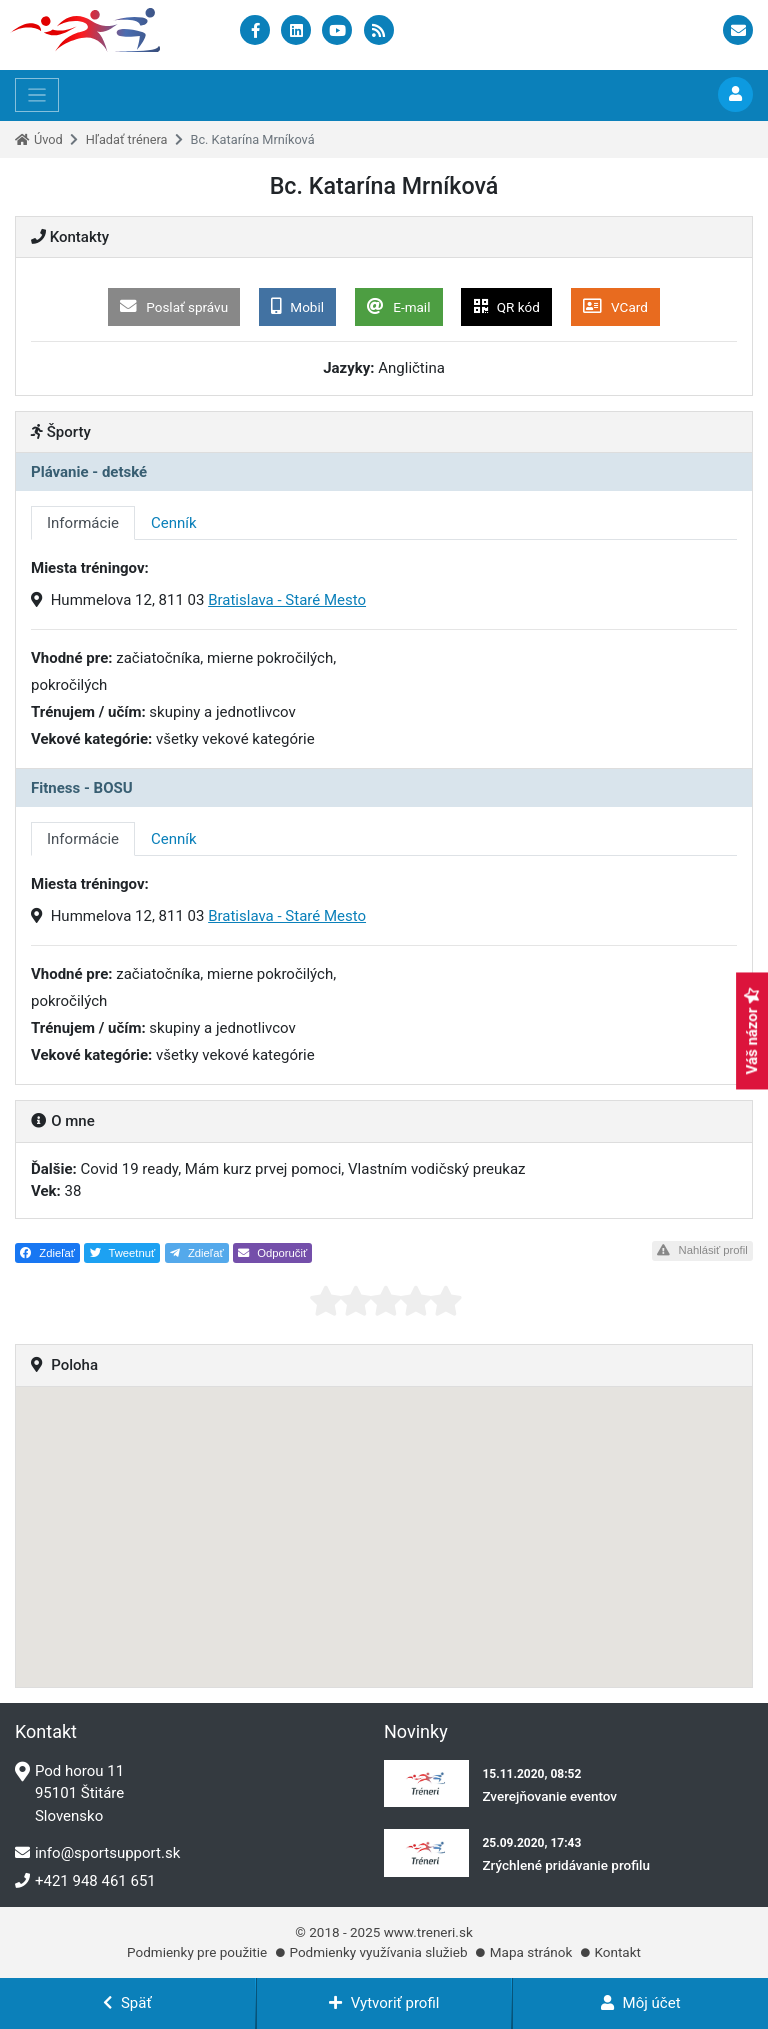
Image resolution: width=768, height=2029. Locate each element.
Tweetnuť (123, 1253)
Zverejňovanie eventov (549, 1796)
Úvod (48, 139)
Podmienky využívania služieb (378, 1952)
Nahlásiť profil (702, 1250)
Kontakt (617, 1952)
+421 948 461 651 (85, 1881)
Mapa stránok (531, 1952)
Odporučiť (272, 1253)
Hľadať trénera (127, 139)
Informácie (83, 523)
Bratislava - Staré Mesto (287, 600)
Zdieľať (47, 1253)
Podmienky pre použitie (197, 1952)
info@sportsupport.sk (97, 1853)
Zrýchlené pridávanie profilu (566, 1865)
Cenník (174, 523)
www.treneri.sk (428, 1932)
